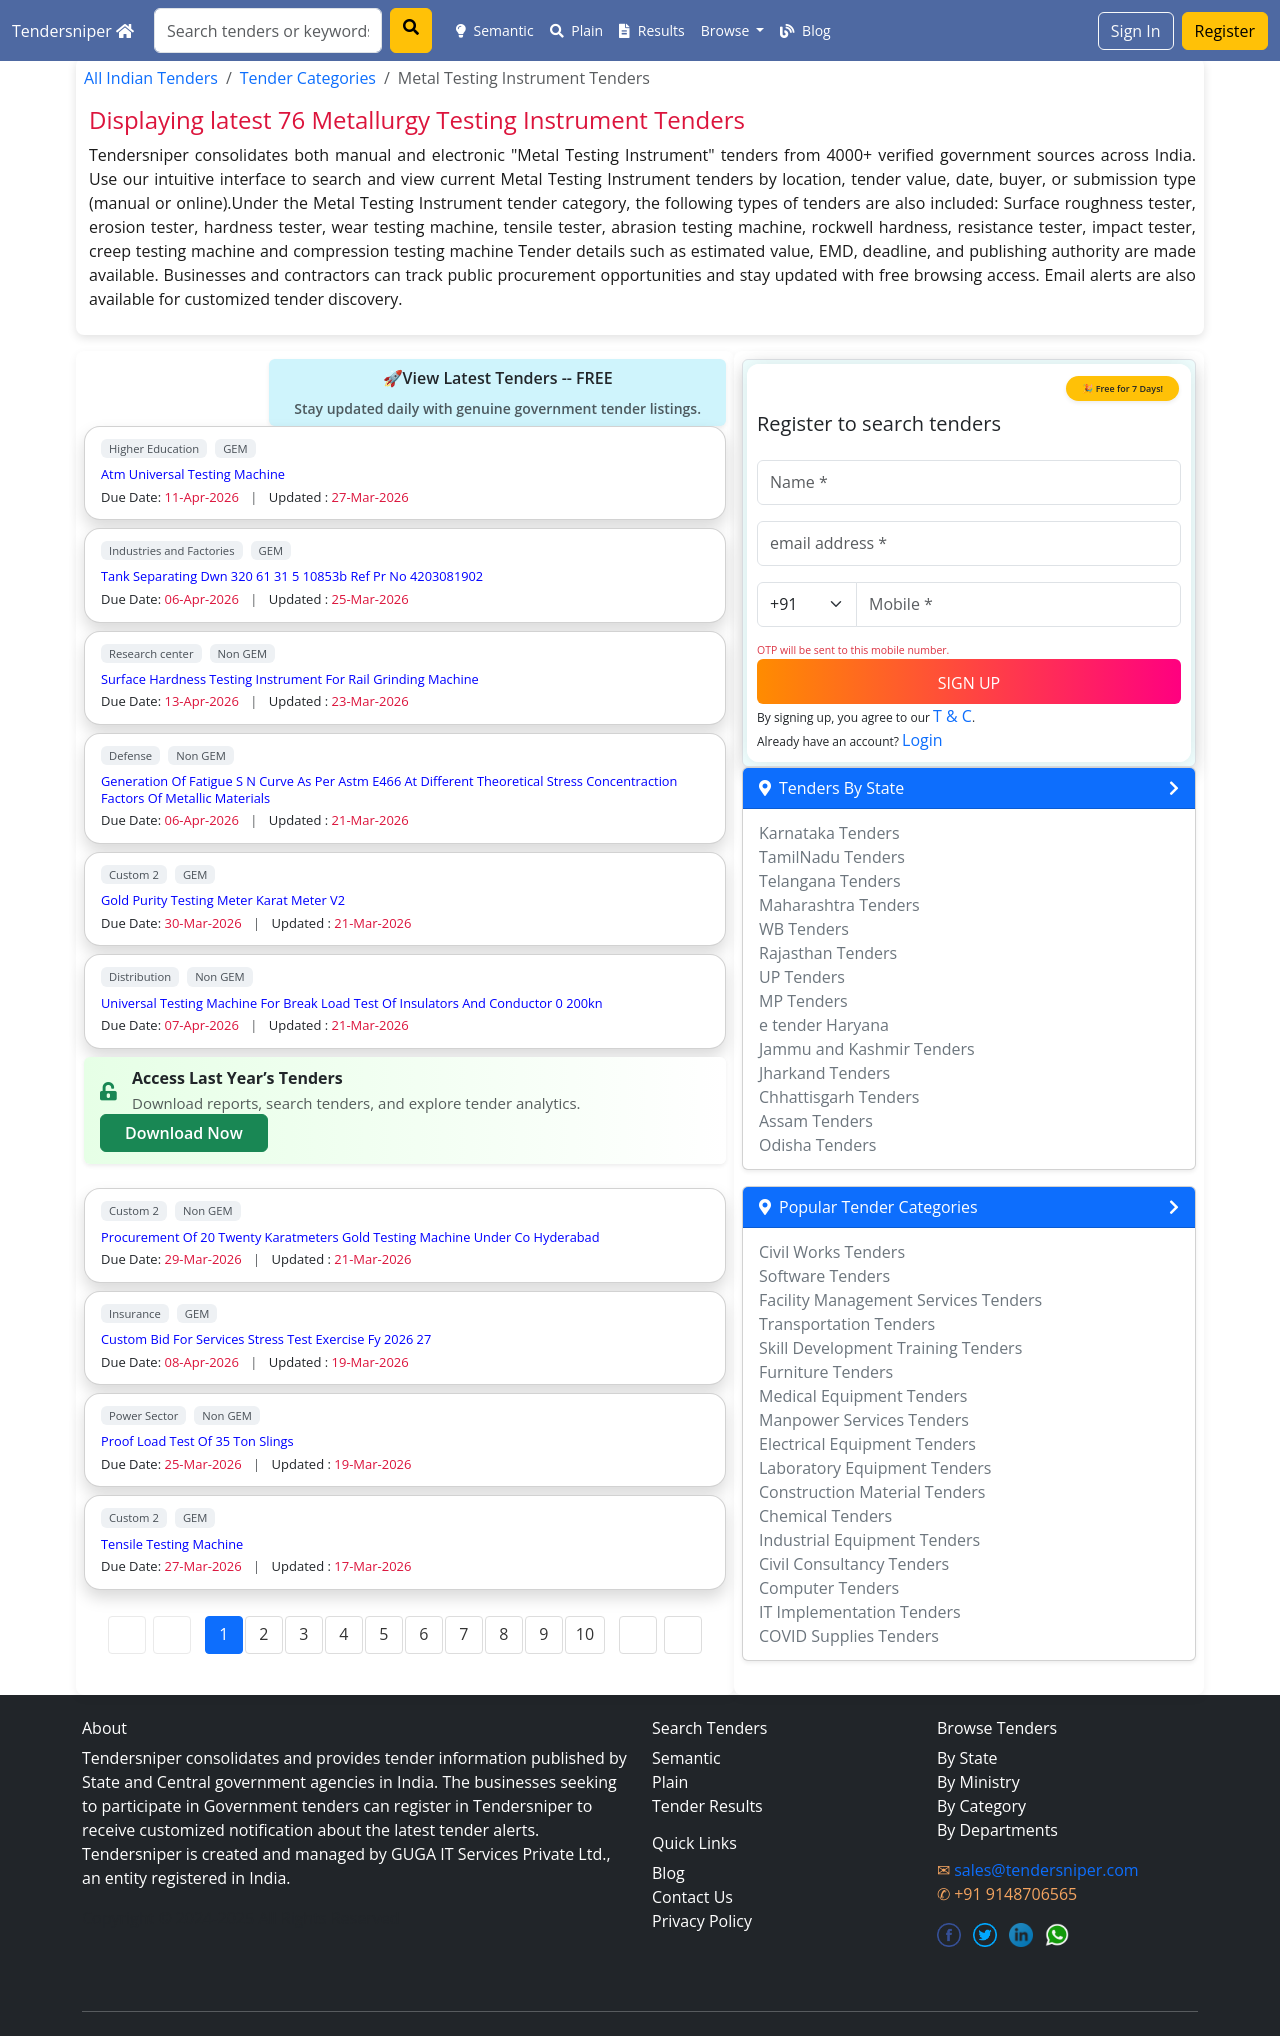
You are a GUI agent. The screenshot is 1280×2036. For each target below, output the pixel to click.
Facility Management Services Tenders (900, 1300)
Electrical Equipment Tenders (867, 1444)
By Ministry (978, 1782)
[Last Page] (683, 1635)
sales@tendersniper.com (1046, 1870)
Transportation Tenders (847, 1324)
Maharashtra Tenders (839, 905)
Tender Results (707, 1806)
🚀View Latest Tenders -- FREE (497, 393)
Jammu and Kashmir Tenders (867, 1049)
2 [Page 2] (263, 1634)
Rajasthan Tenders (828, 953)
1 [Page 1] (223, 1634)
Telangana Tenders (830, 881)
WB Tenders (804, 929)
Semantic (495, 30)
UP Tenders (802, 977)
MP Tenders (803, 1001)
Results (652, 30)
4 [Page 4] (343, 1634)
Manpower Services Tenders (864, 1420)
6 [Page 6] (423, 1634)
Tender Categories (308, 78)
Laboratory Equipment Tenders (875, 1468)
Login (922, 740)
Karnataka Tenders (829, 833)
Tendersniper (73, 31)
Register (1225, 31)
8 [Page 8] (503, 1634)
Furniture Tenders (826, 1372)
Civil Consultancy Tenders (854, 1564)
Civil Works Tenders (832, 1252)
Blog (805, 30)
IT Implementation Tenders (860, 1612)
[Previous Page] (172, 1635)
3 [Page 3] (303, 1634)
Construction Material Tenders (872, 1492)
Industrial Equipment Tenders (869, 1540)
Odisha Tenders (817, 1145)
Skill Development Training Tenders (890, 1348)
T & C (952, 716)
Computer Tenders (829, 1588)
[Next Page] (638, 1635)
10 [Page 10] (585, 1634)
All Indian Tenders (151, 78)
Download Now (184, 1133)
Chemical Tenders (825, 1516)
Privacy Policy (702, 1921)
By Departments (997, 1830)
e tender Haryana (824, 1025)
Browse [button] (727, 30)
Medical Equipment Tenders (863, 1396)
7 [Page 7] (463, 1634)
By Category (981, 1806)
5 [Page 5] (383, 1634)
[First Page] (127, 1635)
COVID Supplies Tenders (849, 1636)
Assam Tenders (816, 1121)
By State (967, 1758)
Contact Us (692, 1897)
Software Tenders (824, 1276)
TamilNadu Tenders (832, 857)
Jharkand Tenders (824, 1073)
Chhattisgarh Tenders (839, 1097)
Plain (577, 30)
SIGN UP (969, 683)
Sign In (1136, 31)
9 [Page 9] (543, 1634)
